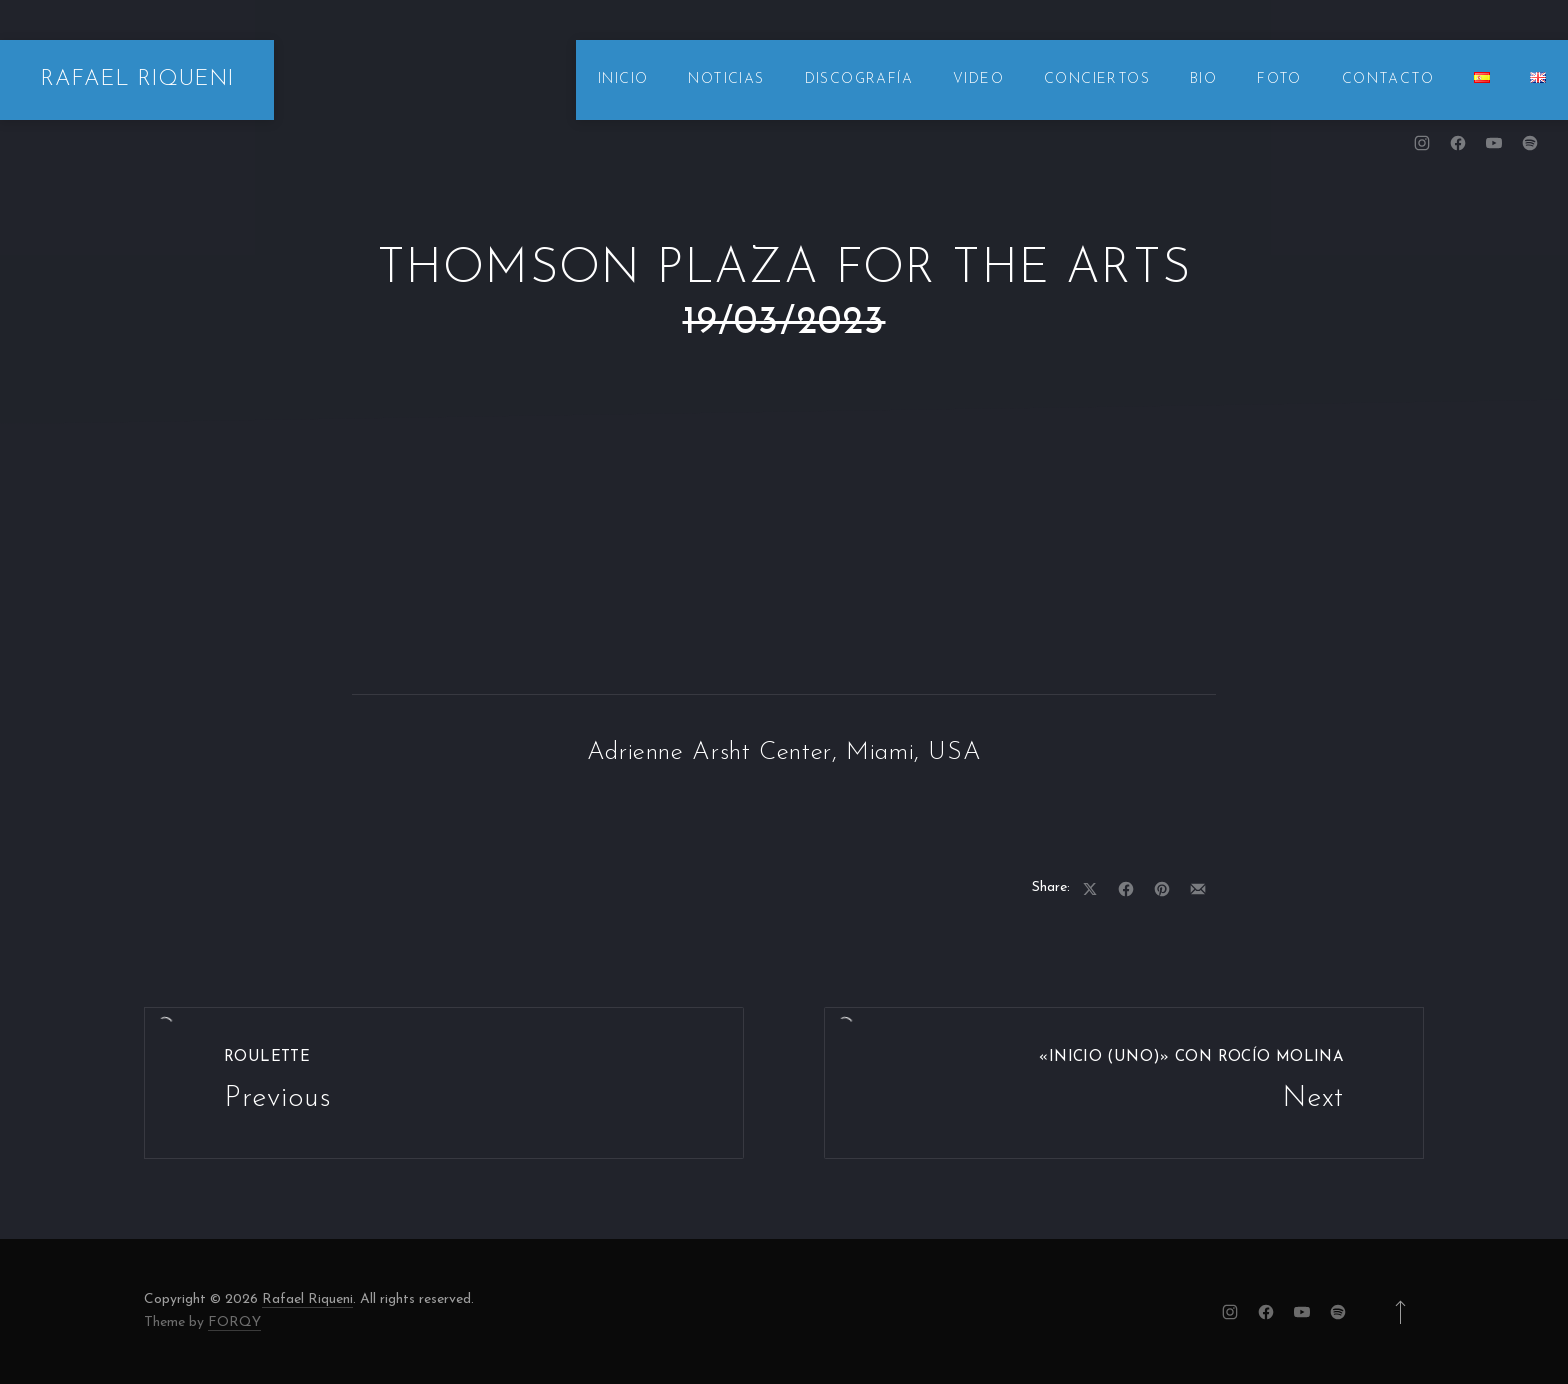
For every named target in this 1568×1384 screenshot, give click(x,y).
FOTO (1279, 79)
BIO (1203, 79)
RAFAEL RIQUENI (137, 79)
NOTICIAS (726, 79)
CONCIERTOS (1097, 79)
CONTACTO (1388, 79)
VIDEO (978, 79)
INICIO (623, 79)
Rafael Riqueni (307, 1299)
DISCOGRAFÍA (859, 79)
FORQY (234, 1322)
